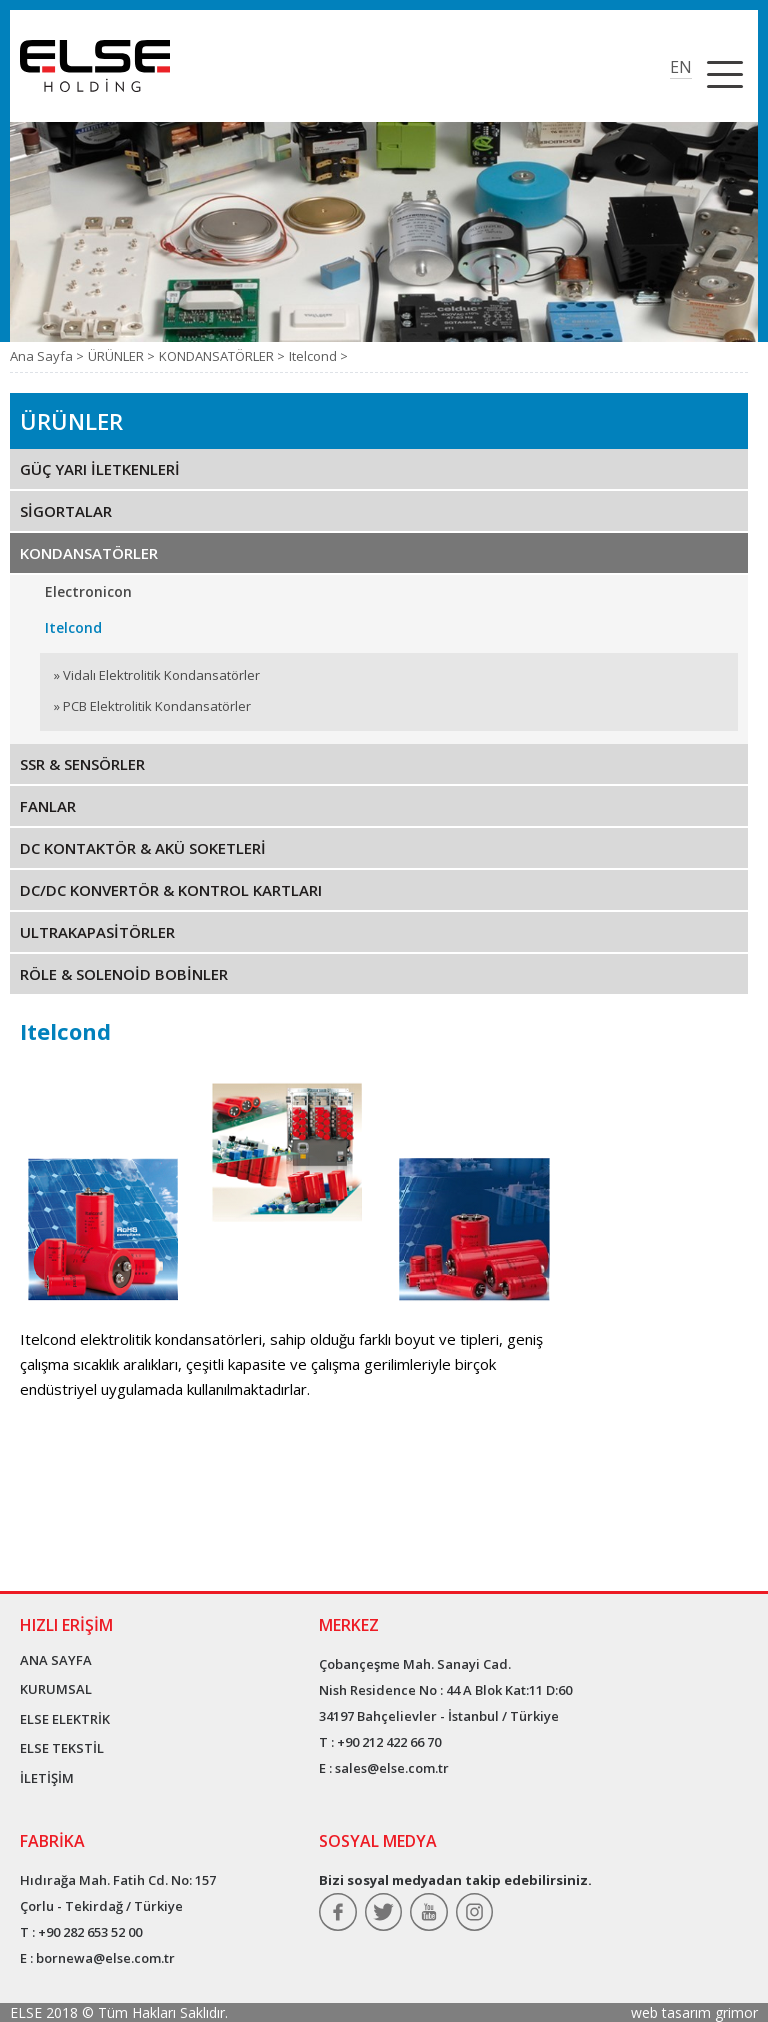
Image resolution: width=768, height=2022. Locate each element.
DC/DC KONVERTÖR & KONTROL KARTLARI (171, 890)
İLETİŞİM (47, 1778)
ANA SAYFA (56, 1660)
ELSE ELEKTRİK (65, 1719)
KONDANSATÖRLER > (222, 356)
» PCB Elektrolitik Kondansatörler (152, 706)
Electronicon (88, 591)
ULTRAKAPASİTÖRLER (97, 932)
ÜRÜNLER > (121, 356)
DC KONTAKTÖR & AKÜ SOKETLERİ (143, 848)
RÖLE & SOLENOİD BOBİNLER (124, 974)
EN (681, 67)
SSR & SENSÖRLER (82, 764)
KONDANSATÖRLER (89, 553)
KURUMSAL (56, 1689)
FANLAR (48, 806)
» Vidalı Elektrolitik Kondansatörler (157, 675)
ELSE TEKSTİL (62, 1748)
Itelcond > (318, 356)
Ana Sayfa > (47, 356)
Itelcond (73, 627)
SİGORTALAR (66, 511)
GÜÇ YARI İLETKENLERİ (100, 469)
